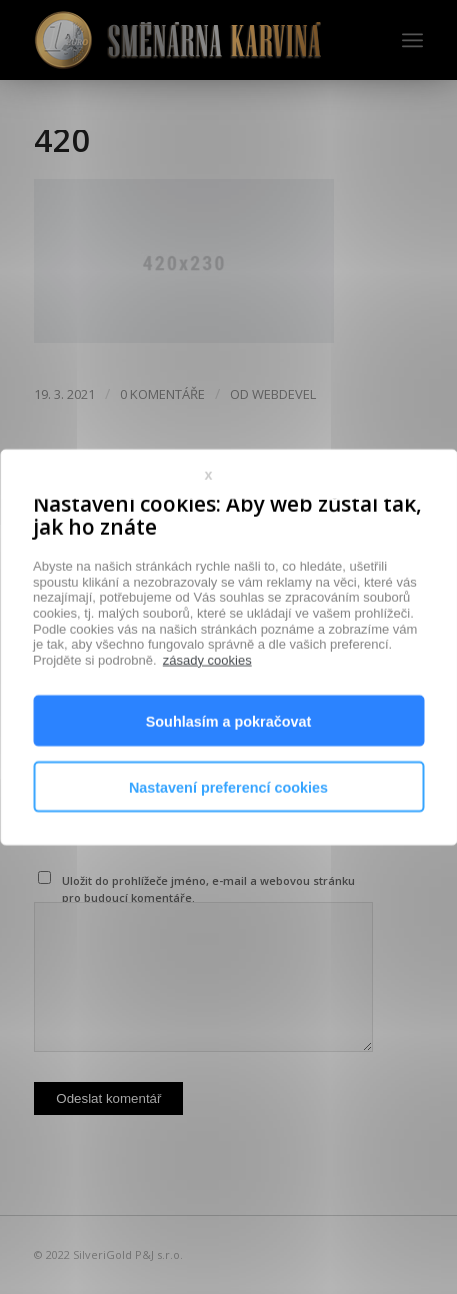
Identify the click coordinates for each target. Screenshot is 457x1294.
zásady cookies (207, 690)
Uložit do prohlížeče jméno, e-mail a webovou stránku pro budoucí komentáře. (208, 889)
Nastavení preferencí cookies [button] (228, 818)
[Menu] (412, 40)
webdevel (284, 394)
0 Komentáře (162, 394)
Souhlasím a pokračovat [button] (229, 752)
